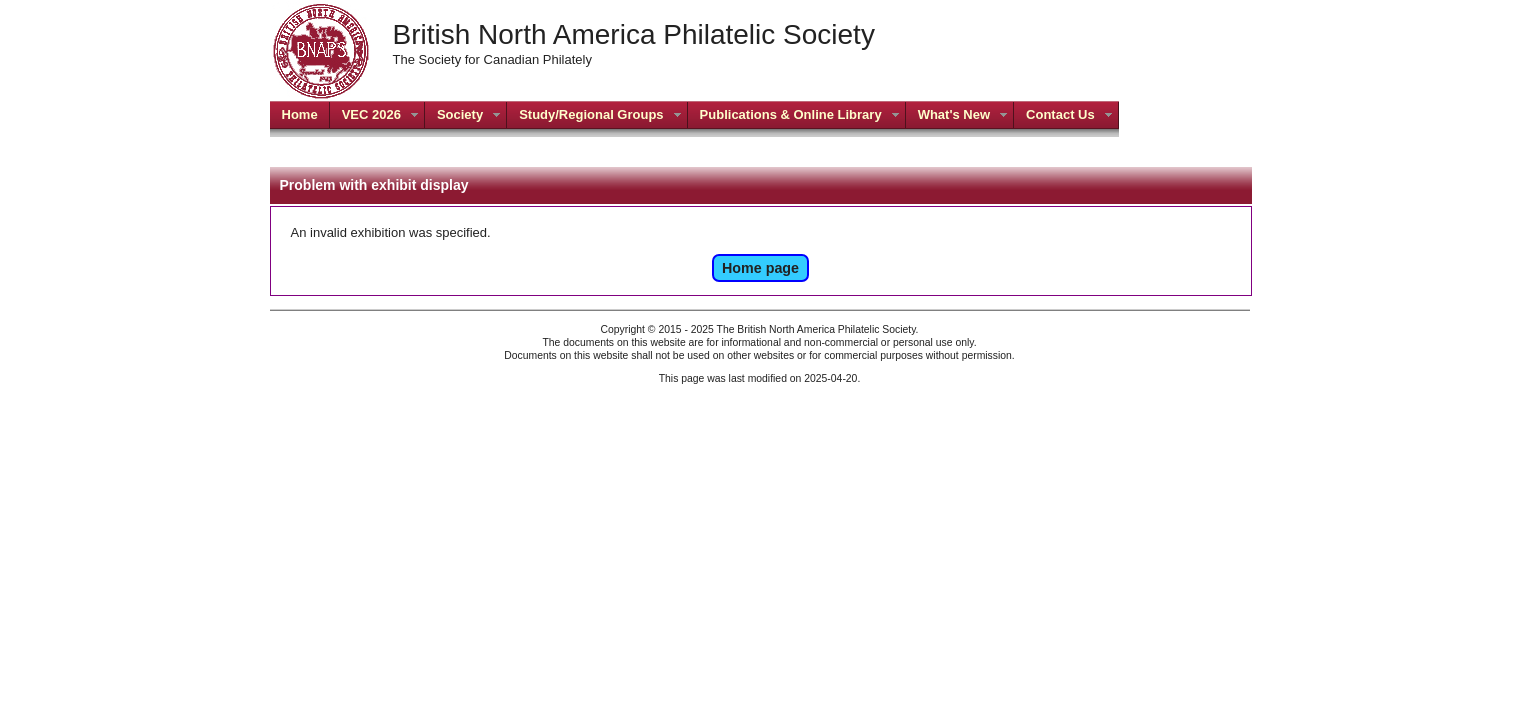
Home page (760, 268)
